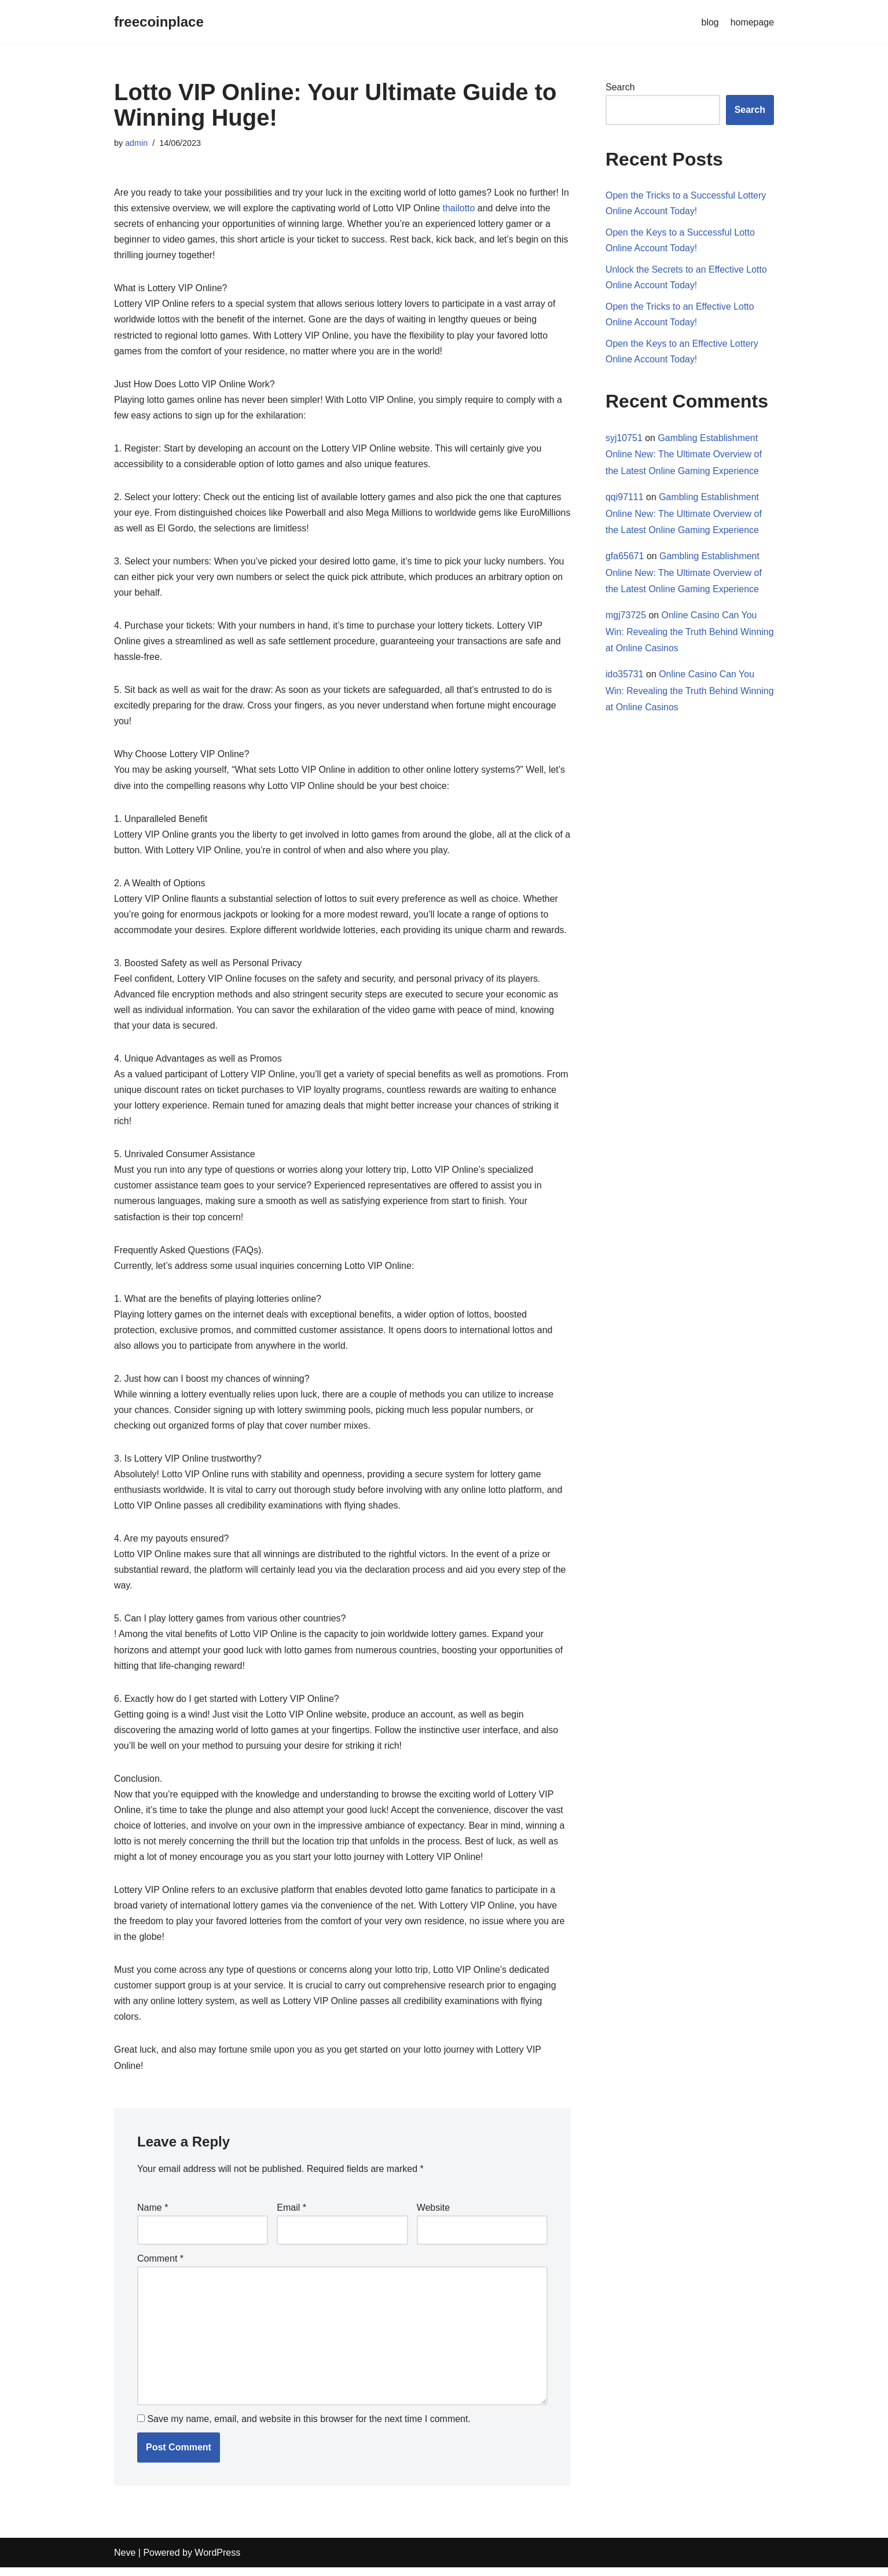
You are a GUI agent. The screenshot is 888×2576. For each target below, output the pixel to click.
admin (136, 143)
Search (620, 87)
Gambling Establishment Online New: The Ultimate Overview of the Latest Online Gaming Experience (684, 455)
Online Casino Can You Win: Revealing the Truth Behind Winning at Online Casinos (681, 633)
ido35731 (625, 676)
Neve (124, 2561)
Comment (160, 2266)
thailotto (460, 208)
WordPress (217, 2561)
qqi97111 (625, 498)
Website (433, 2215)
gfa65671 (625, 557)
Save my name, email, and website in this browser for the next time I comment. (308, 2427)
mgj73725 (626, 616)
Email (291, 2215)
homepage (752, 22)
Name (152, 2215)
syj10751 (624, 438)
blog (709, 22)
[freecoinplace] (159, 22)
